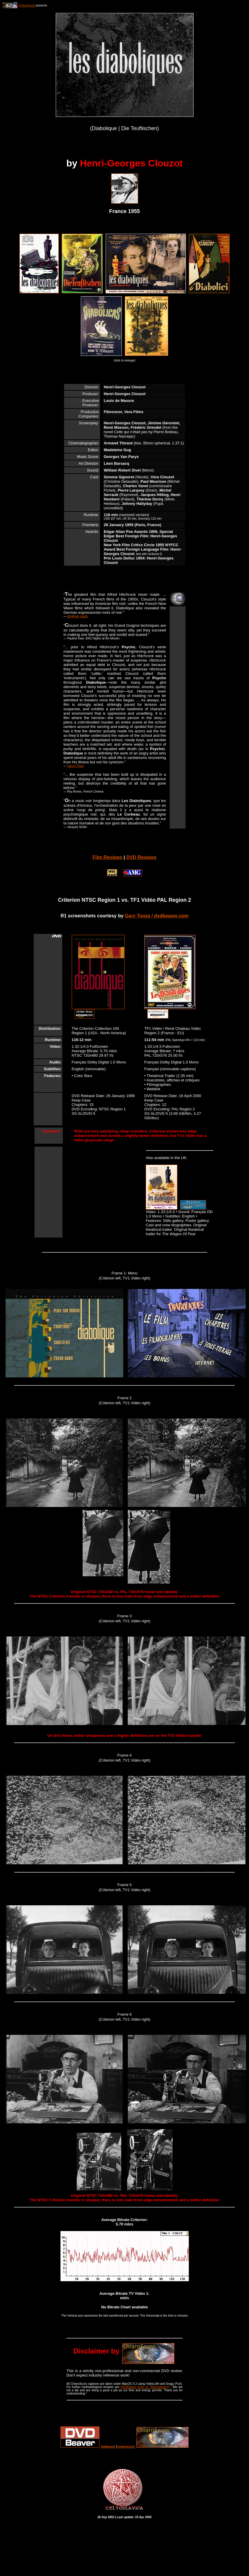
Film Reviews (107, 857)
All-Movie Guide (77, 616)
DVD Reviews (141, 857)
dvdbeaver (108, 2446)
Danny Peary (75, 765)
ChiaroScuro (27, 5)
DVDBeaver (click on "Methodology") (145, 2387)
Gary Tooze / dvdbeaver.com (157, 915)
